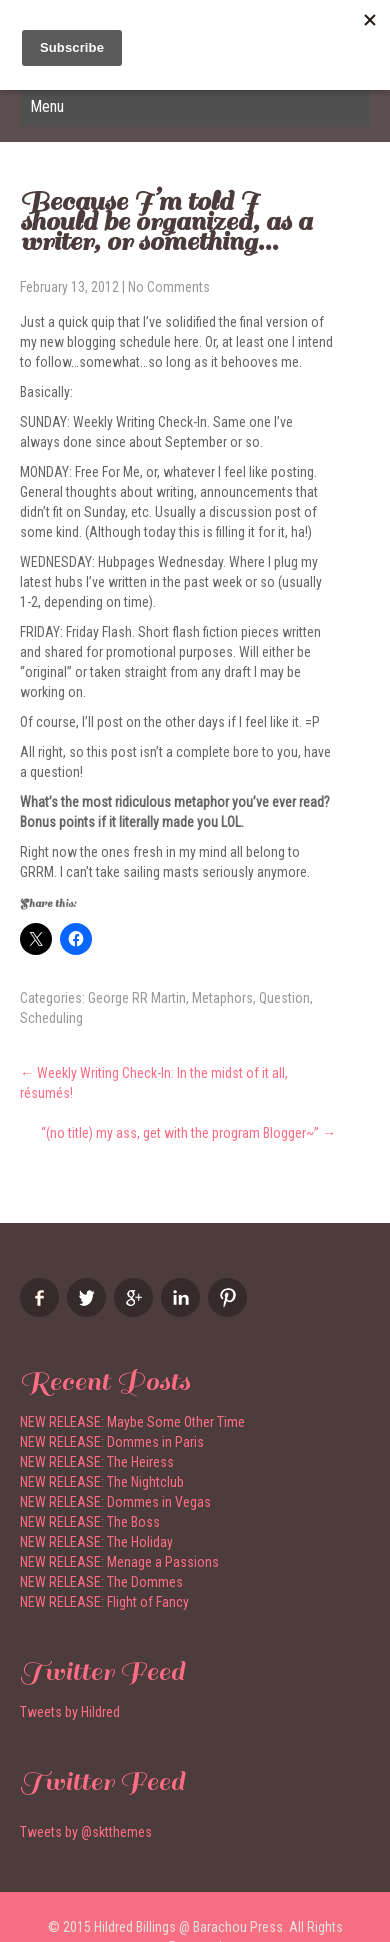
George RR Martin (137, 998)
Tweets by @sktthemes (86, 1832)
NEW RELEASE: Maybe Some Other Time (132, 1422)
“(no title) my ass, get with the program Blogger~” (188, 1133)
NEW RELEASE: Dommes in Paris (112, 1442)
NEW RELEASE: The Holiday (96, 1542)
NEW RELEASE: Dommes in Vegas (115, 1502)
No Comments (169, 287)
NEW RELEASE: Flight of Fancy (104, 1602)
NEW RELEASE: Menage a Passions (119, 1562)
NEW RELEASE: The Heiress (97, 1462)
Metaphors (222, 998)
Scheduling (51, 1018)
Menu (47, 106)
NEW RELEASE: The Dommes (101, 1582)
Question (284, 998)
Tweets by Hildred (70, 1712)
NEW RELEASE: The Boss (90, 1522)
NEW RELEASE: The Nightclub (102, 1482)
